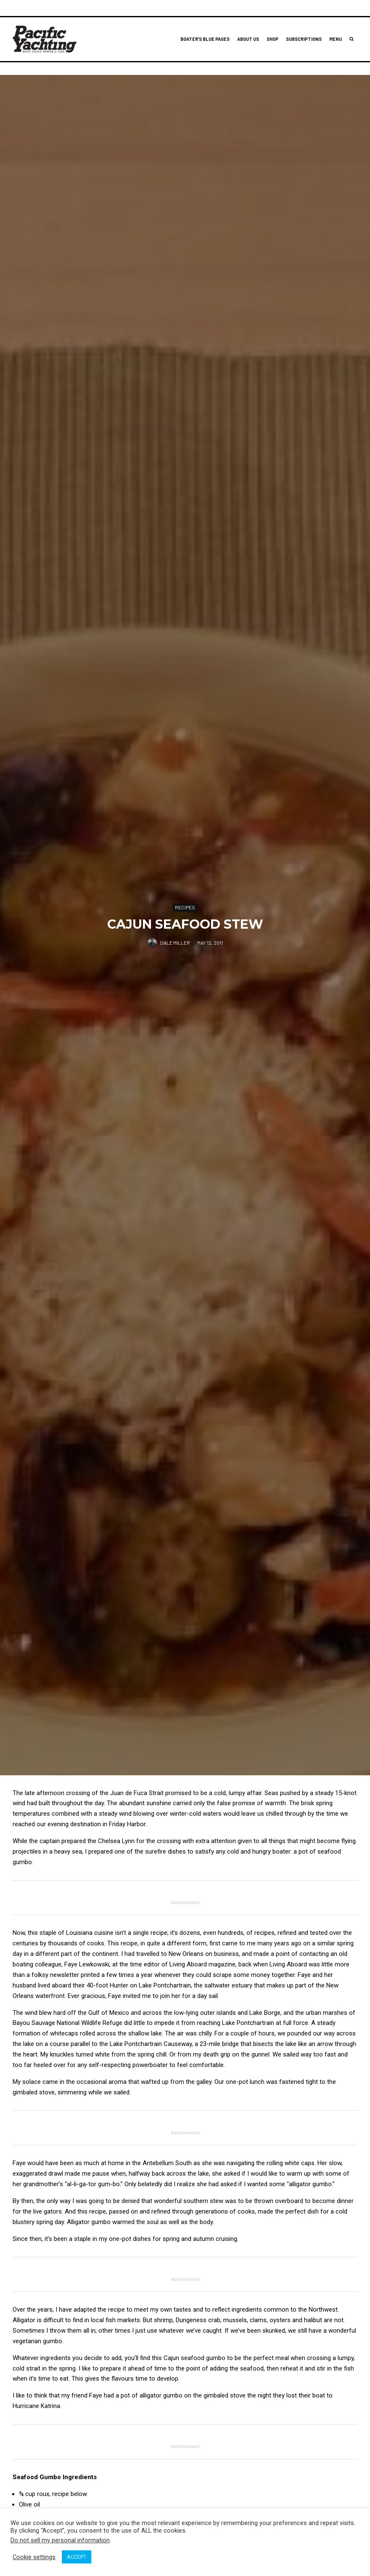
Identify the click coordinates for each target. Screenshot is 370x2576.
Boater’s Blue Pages (205, 39)
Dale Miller (175, 943)
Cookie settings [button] (34, 2557)
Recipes (185, 907)
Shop (272, 39)
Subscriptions (304, 39)
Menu (335, 39)
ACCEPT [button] (76, 2557)
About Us (248, 39)
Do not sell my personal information (60, 2540)
